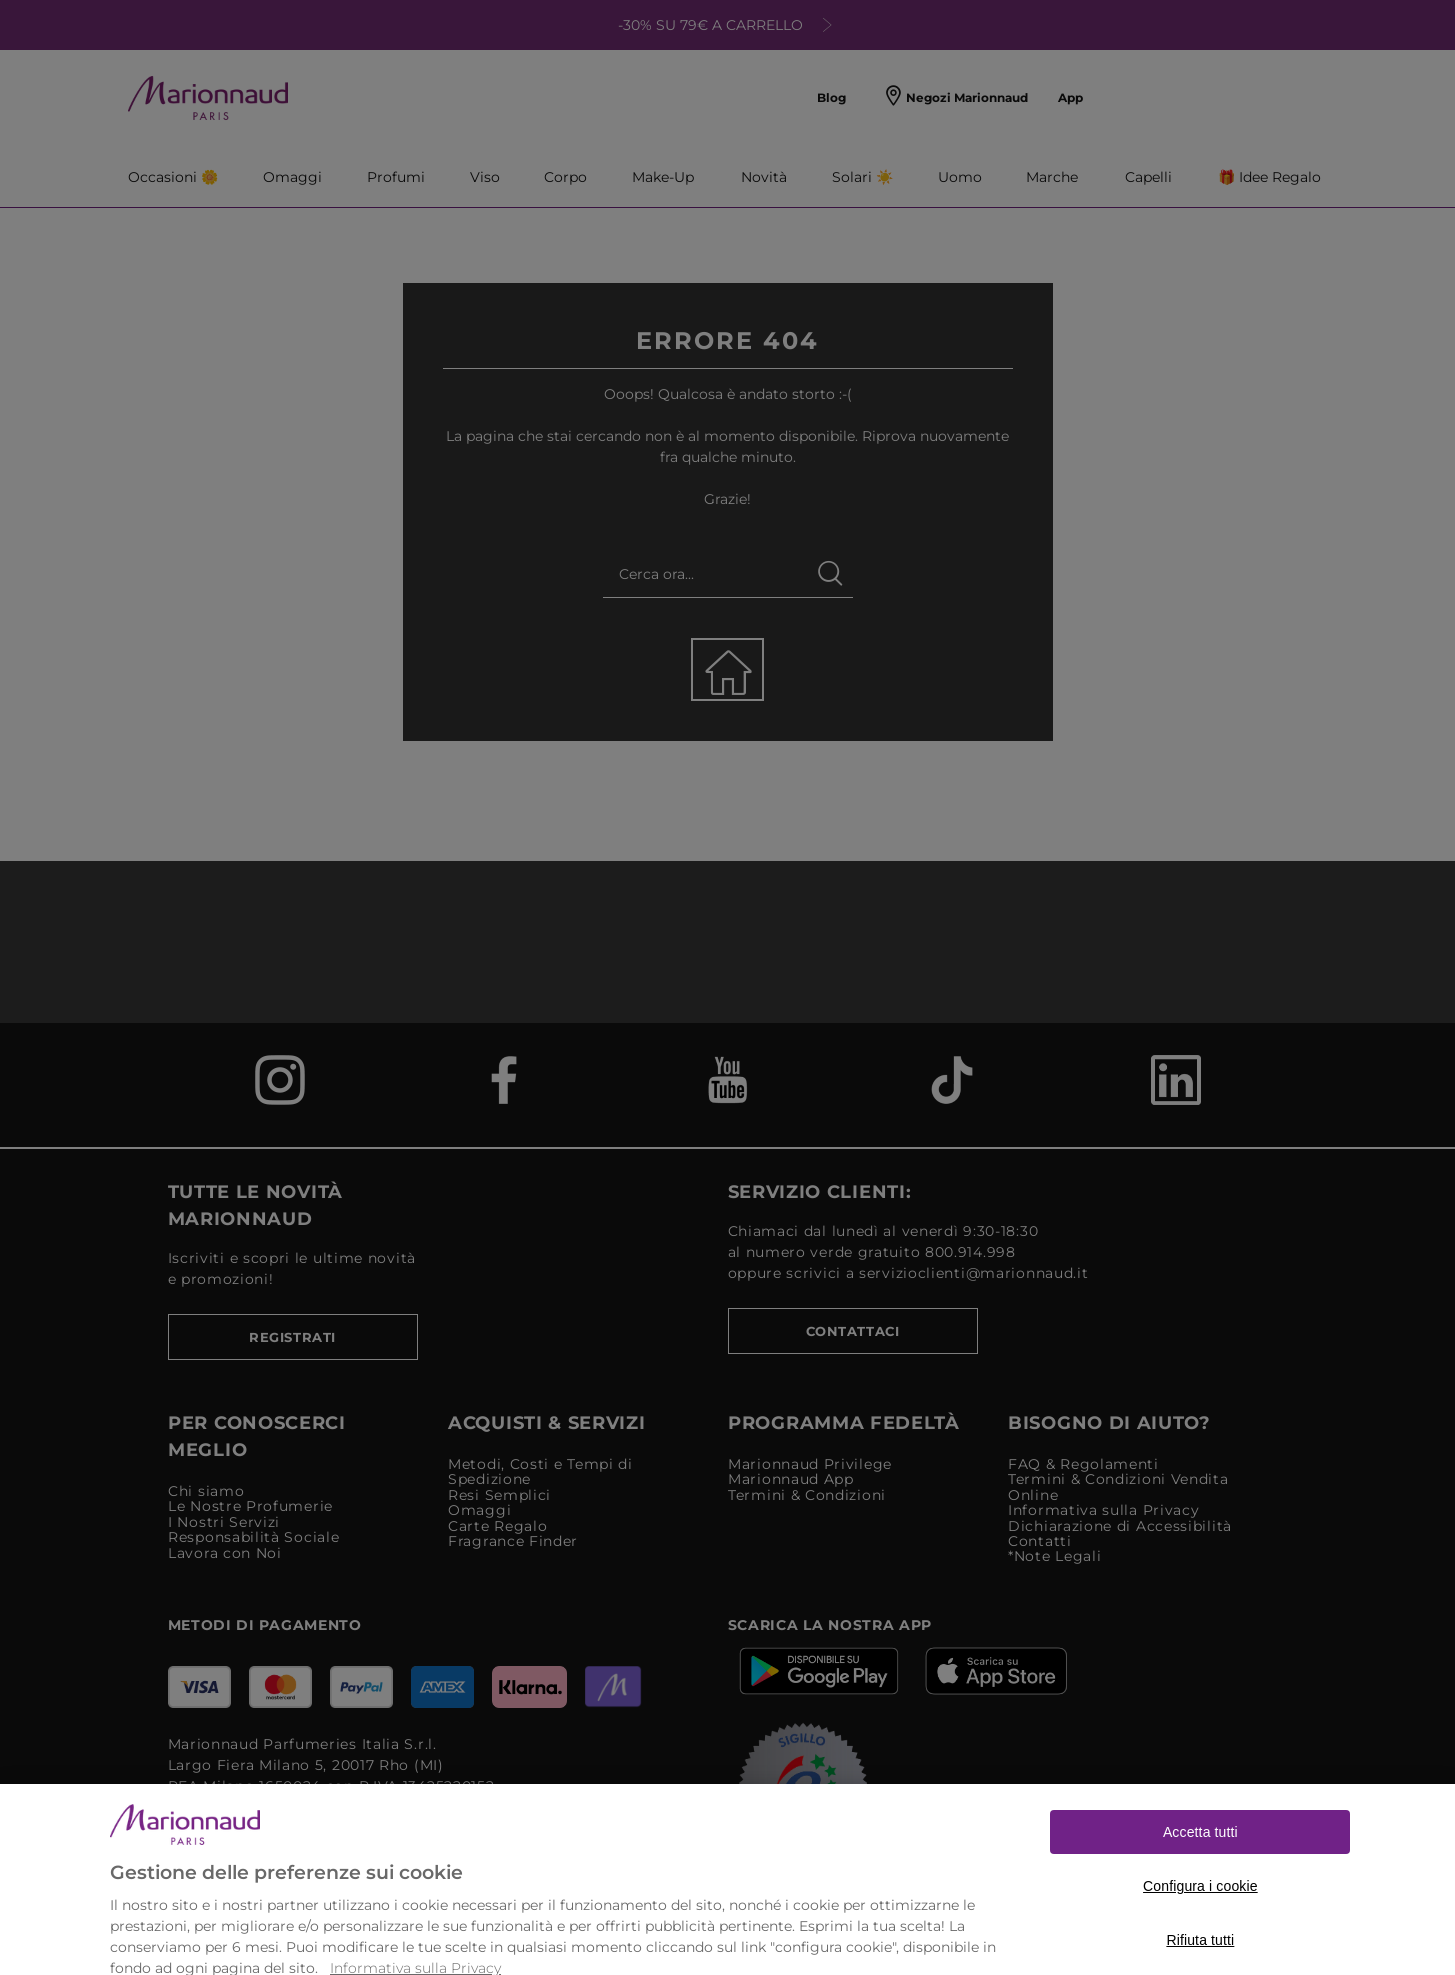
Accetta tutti (1200, 1851)
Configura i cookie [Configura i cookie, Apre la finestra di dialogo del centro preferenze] (1200, 1905)
